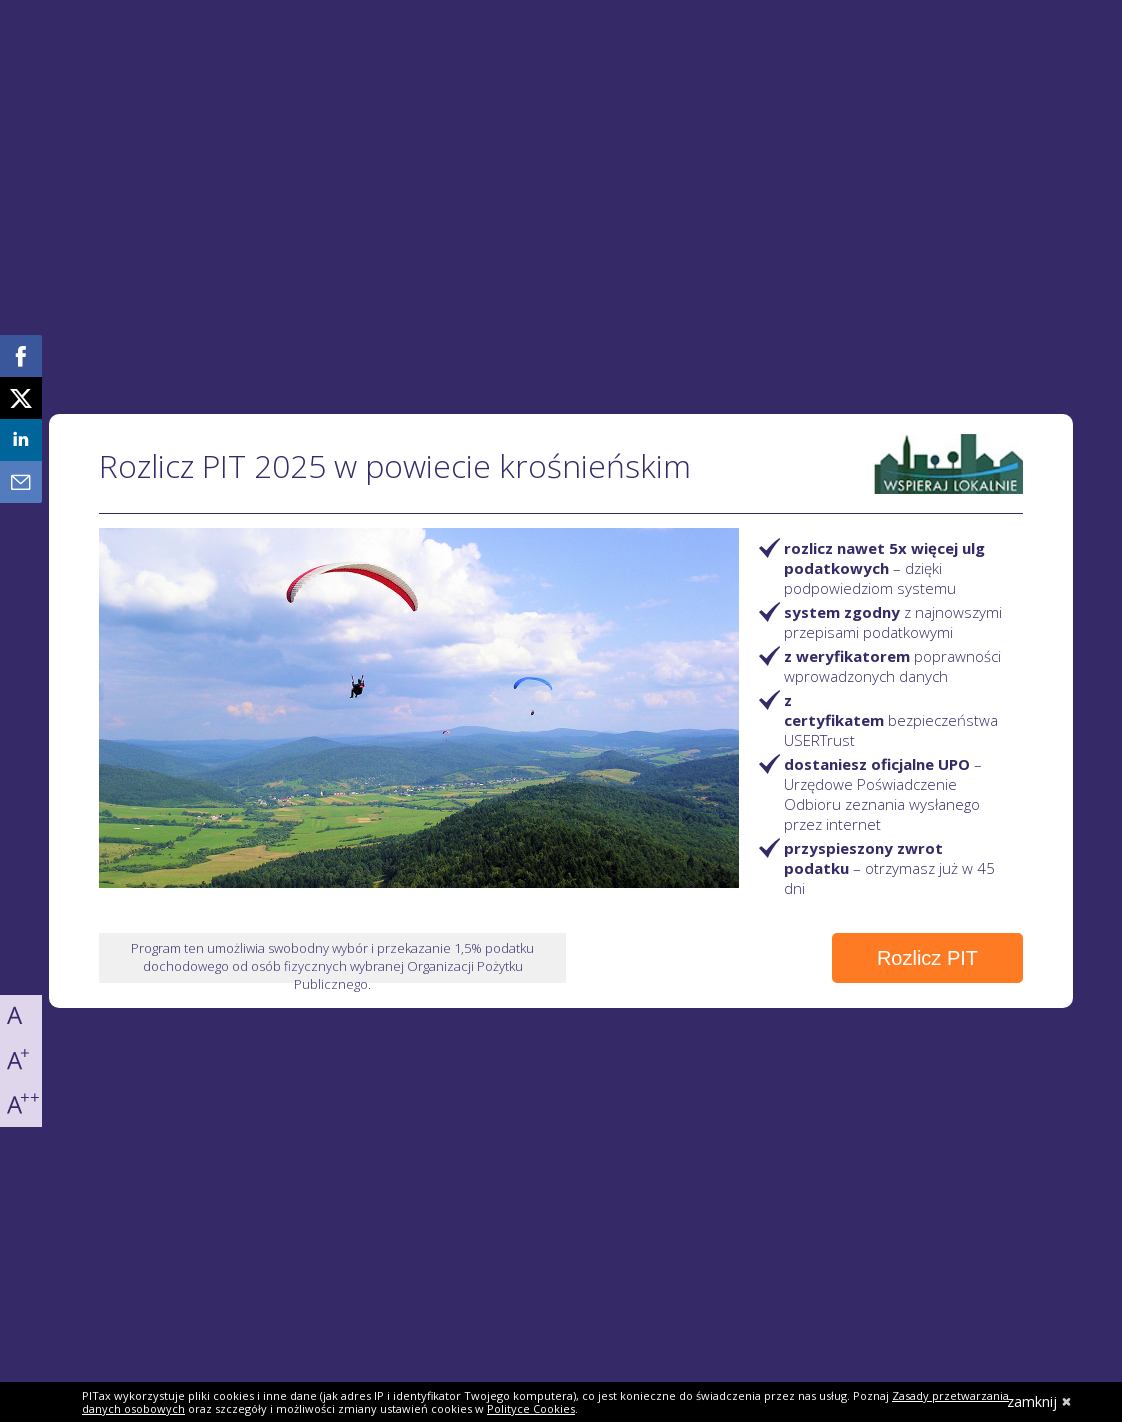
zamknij (1039, 1401)
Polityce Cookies (531, 1408)
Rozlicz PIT (927, 958)
